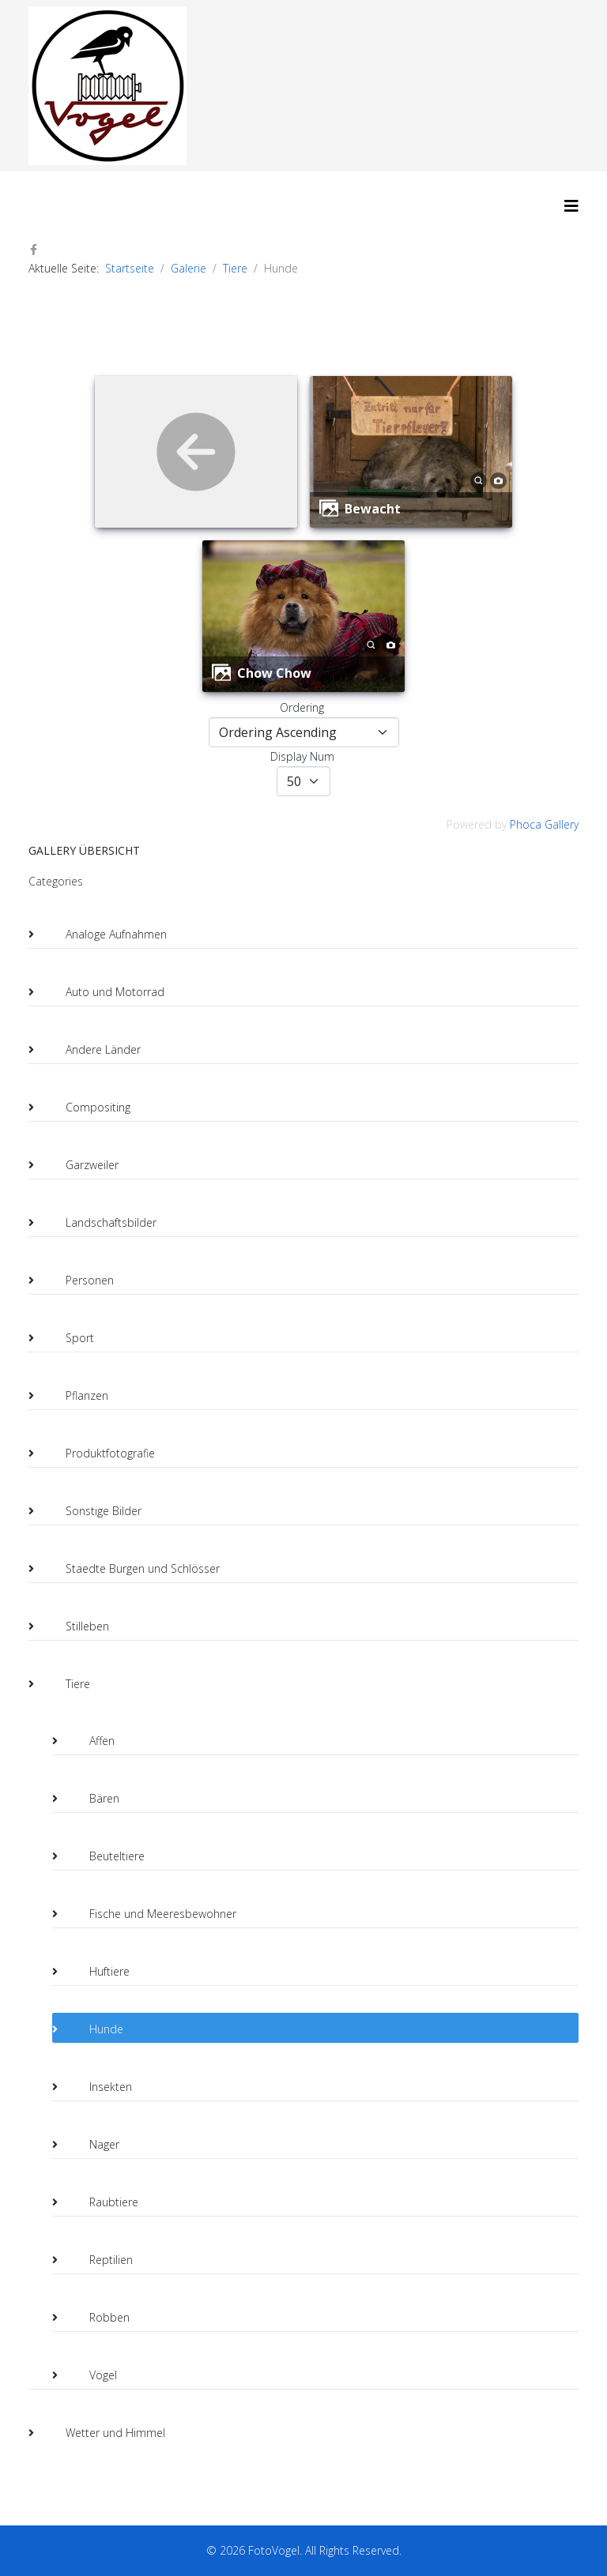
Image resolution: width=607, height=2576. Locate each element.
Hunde (93, 2029)
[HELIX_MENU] (571, 205)
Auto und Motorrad (102, 992)
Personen (77, 1280)
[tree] (303, 1668)
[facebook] (33, 249)
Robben (97, 2318)
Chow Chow (274, 673)
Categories (55, 881)
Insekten (98, 2087)
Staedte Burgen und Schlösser (130, 1569)
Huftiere (97, 1972)
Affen (89, 1741)
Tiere (235, 268)
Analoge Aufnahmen (103, 934)
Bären (91, 1799)
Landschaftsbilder (98, 1223)
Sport (67, 1338)
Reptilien (98, 2260)
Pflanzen (74, 1396)
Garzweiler (79, 1165)
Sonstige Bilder (90, 1511)
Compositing (85, 1107)
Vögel (90, 2375)
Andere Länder (90, 1050)
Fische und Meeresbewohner (150, 1914)
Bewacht (373, 508)
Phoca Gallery (544, 824)
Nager (91, 2145)
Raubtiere (101, 2202)
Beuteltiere (104, 1856)
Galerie (188, 268)
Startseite (129, 268)
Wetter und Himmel (102, 2433)
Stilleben (74, 1626)
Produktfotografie (97, 1453)
